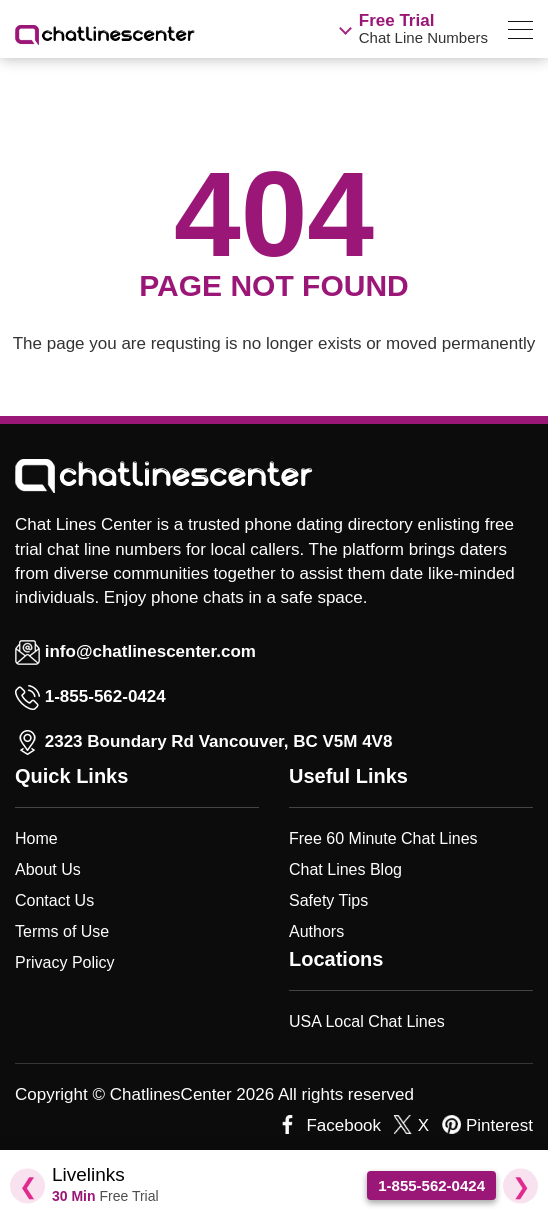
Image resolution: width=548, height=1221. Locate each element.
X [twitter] (423, 1125)
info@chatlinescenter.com (135, 651)
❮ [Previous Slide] (28, 1185)
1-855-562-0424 (105, 696)
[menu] (520, 33)
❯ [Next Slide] (521, 1185)
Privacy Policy (65, 962)
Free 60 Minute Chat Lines (383, 838)
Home (36, 838)
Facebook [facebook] (343, 1125)
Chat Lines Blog (345, 869)
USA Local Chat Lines (367, 1021)
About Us (48, 869)
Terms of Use (62, 931)
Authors (316, 931)
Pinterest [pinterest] (499, 1125)
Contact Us (54, 900)
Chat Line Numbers (423, 28)
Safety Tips (328, 900)
